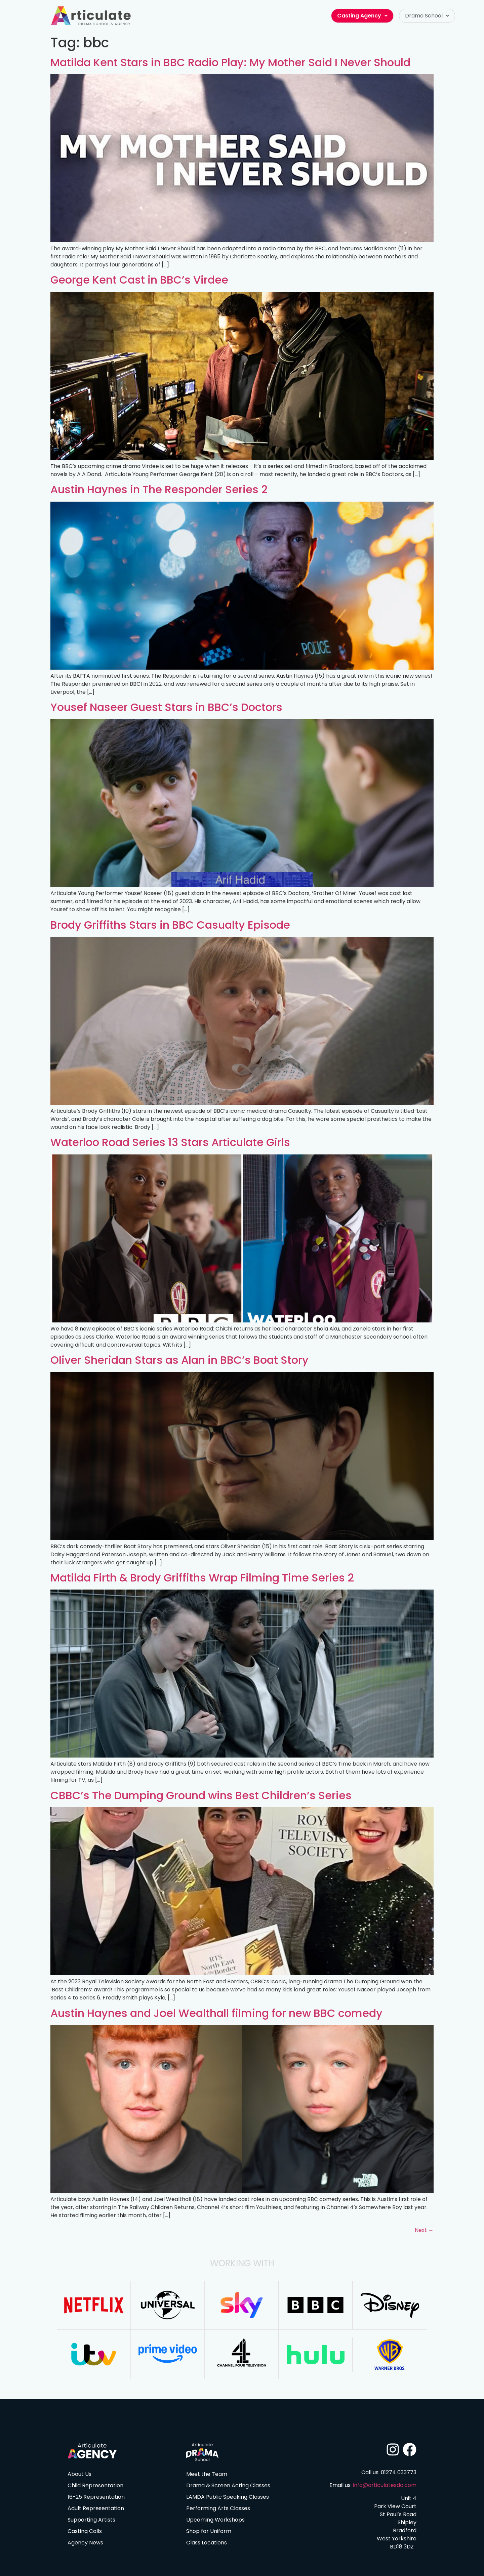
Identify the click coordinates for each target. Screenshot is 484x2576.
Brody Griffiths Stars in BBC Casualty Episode (170, 924)
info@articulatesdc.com (384, 2485)
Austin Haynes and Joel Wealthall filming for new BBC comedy (216, 2013)
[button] (427, 16)
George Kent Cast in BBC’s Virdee (139, 279)
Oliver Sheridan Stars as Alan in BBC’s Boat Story (179, 1359)
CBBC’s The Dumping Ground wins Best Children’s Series (201, 1795)
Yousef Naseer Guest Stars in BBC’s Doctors (166, 707)
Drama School (427, 15)
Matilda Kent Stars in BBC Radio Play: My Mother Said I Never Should (230, 62)
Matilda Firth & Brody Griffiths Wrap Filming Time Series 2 (202, 1577)
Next (424, 2230)
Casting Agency (362, 15)
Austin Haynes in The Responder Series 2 (159, 489)
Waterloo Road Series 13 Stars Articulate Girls (170, 1142)
